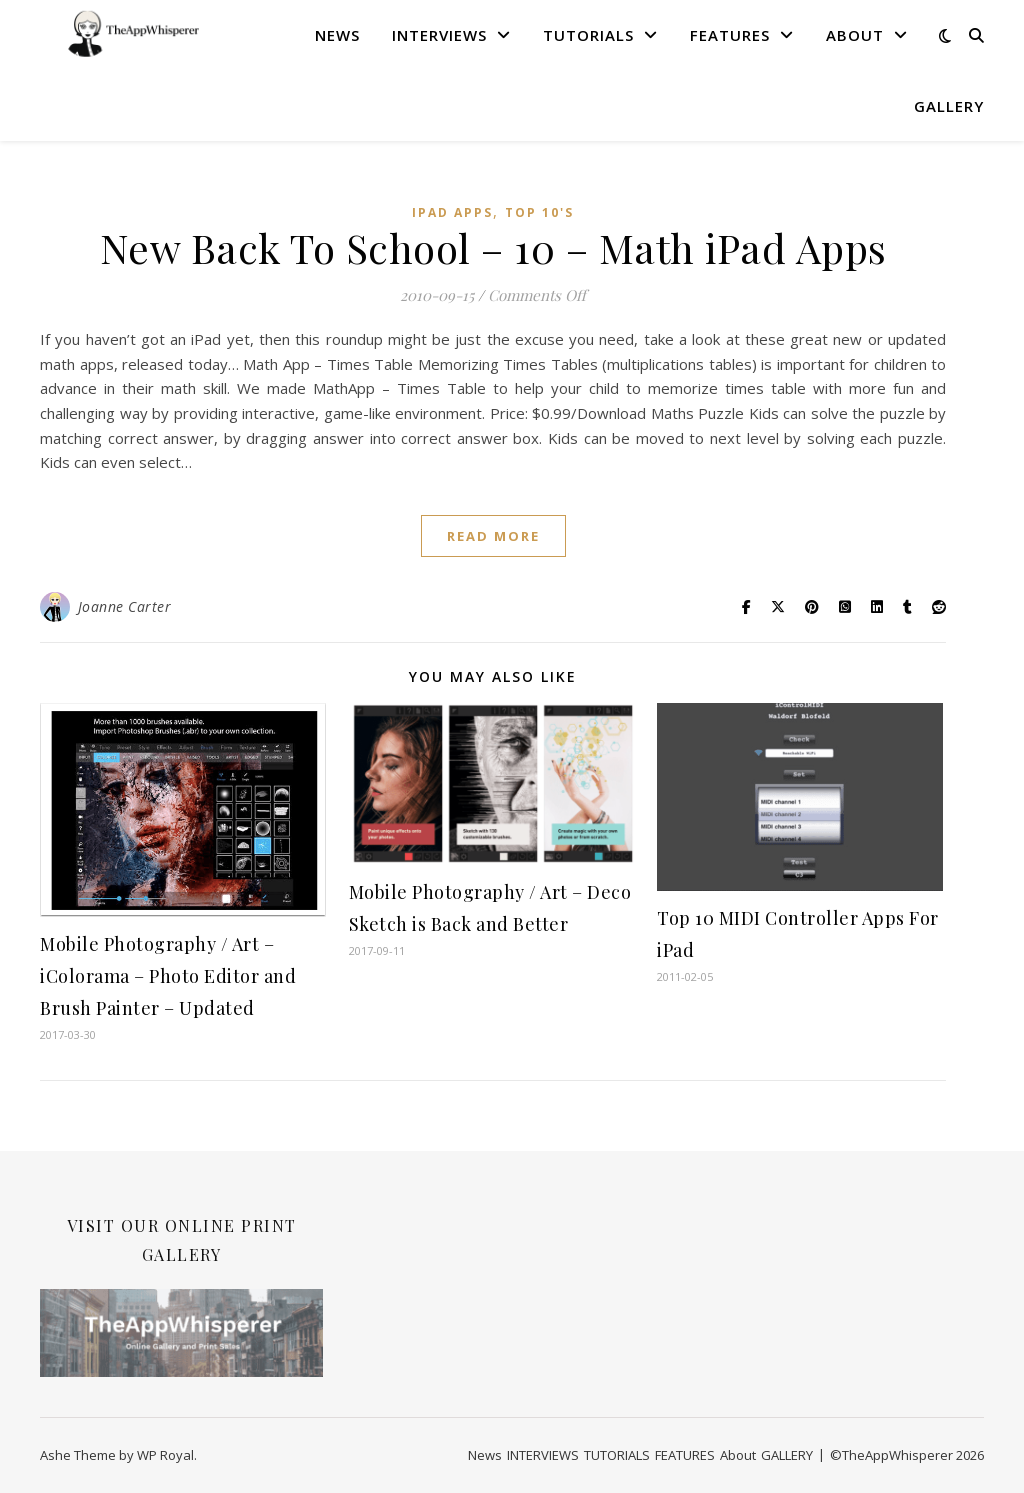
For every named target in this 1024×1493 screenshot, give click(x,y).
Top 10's (539, 212)
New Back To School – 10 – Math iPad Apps (493, 247)
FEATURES (730, 35)
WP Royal (165, 1455)
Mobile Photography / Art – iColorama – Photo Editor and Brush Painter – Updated (168, 976)
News (337, 35)
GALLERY (949, 106)
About (855, 35)
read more (493, 536)
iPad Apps (452, 212)
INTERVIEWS (439, 35)
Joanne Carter (125, 606)
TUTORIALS (588, 35)
